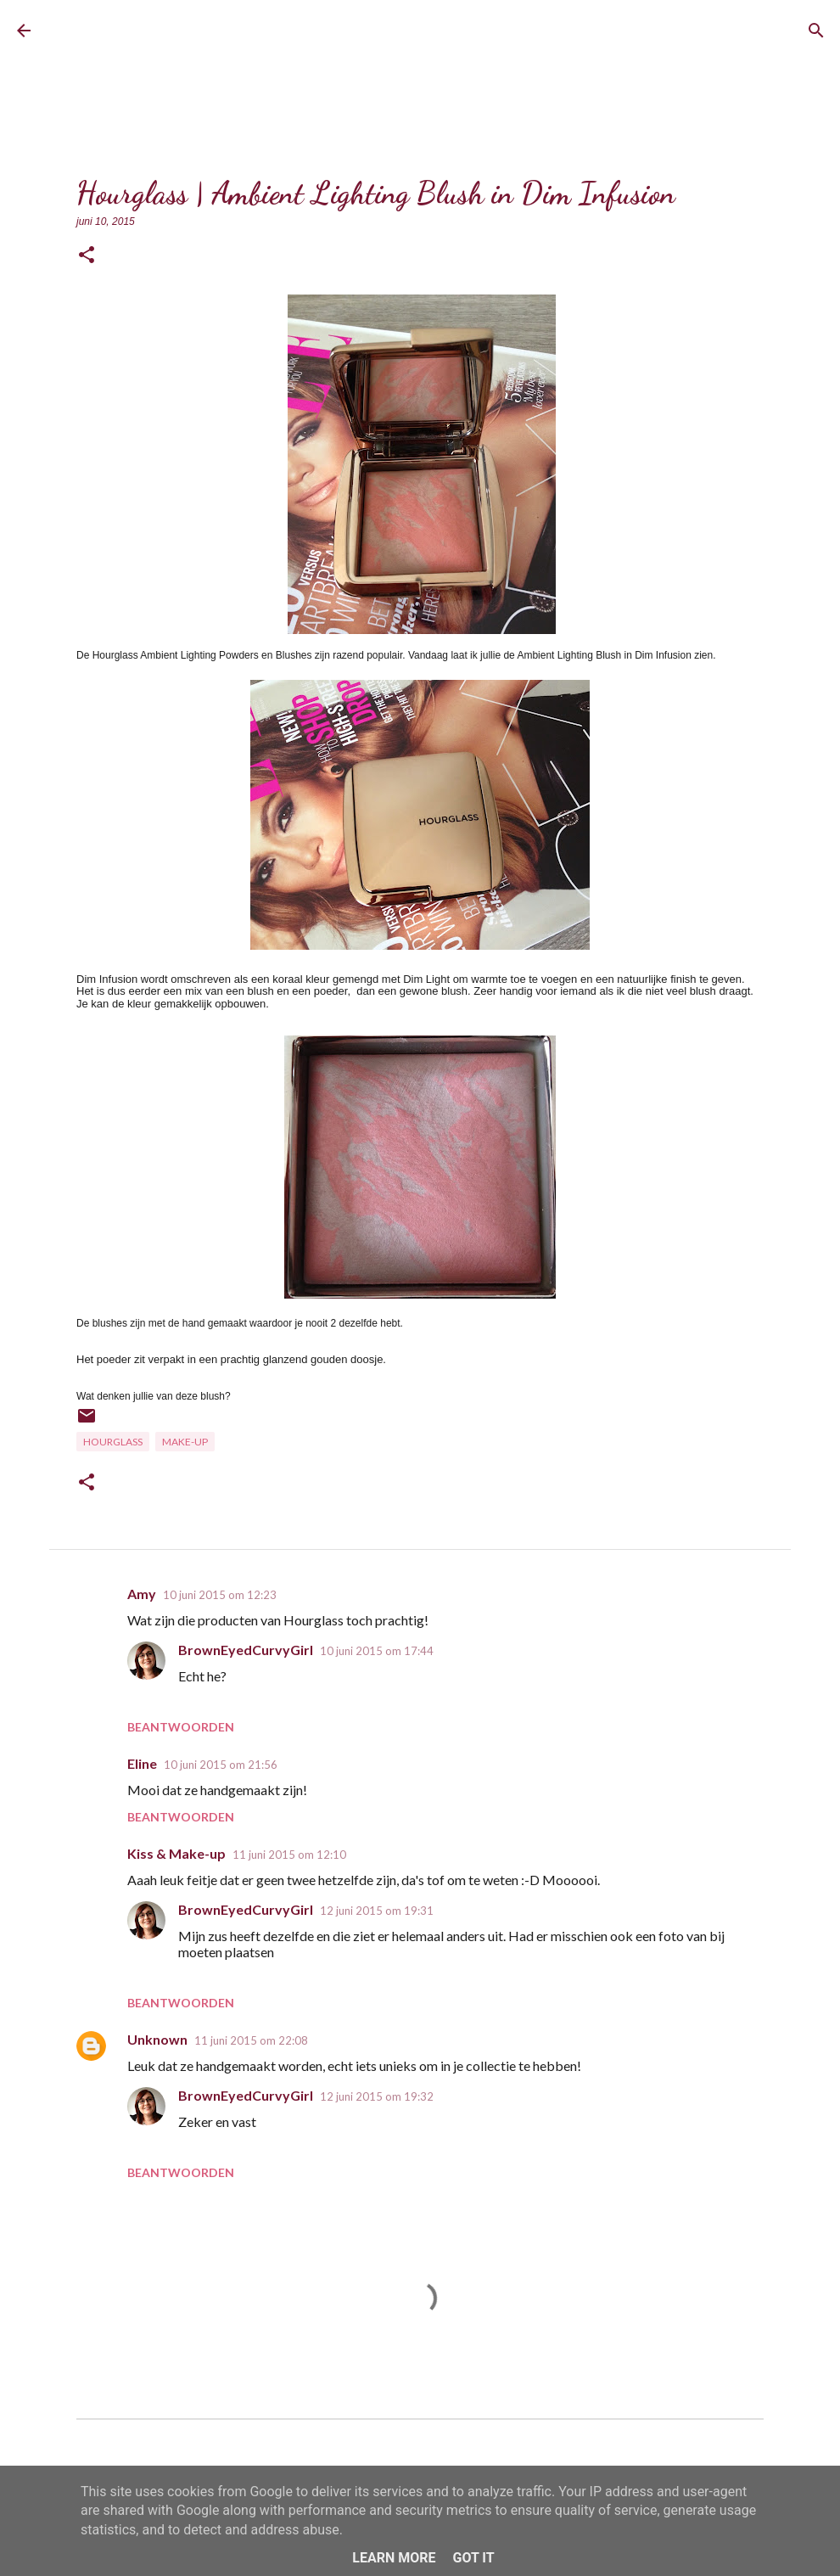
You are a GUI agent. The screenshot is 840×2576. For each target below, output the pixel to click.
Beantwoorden (180, 1727)
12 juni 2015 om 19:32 (377, 2096)
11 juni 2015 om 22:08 (251, 2040)
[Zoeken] (816, 30)
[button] (86, 255)
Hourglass (113, 1441)
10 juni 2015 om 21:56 (220, 1764)
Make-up (185, 1441)
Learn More (393, 2558)
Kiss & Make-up (176, 1853)
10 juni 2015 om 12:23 (220, 1595)
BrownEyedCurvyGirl (176, 30)
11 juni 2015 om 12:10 (289, 1854)
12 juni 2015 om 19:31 (377, 1910)
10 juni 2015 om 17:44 (377, 1651)
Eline (142, 1763)
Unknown (157, 2039)
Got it (473, 2558)
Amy (141, 1593)
